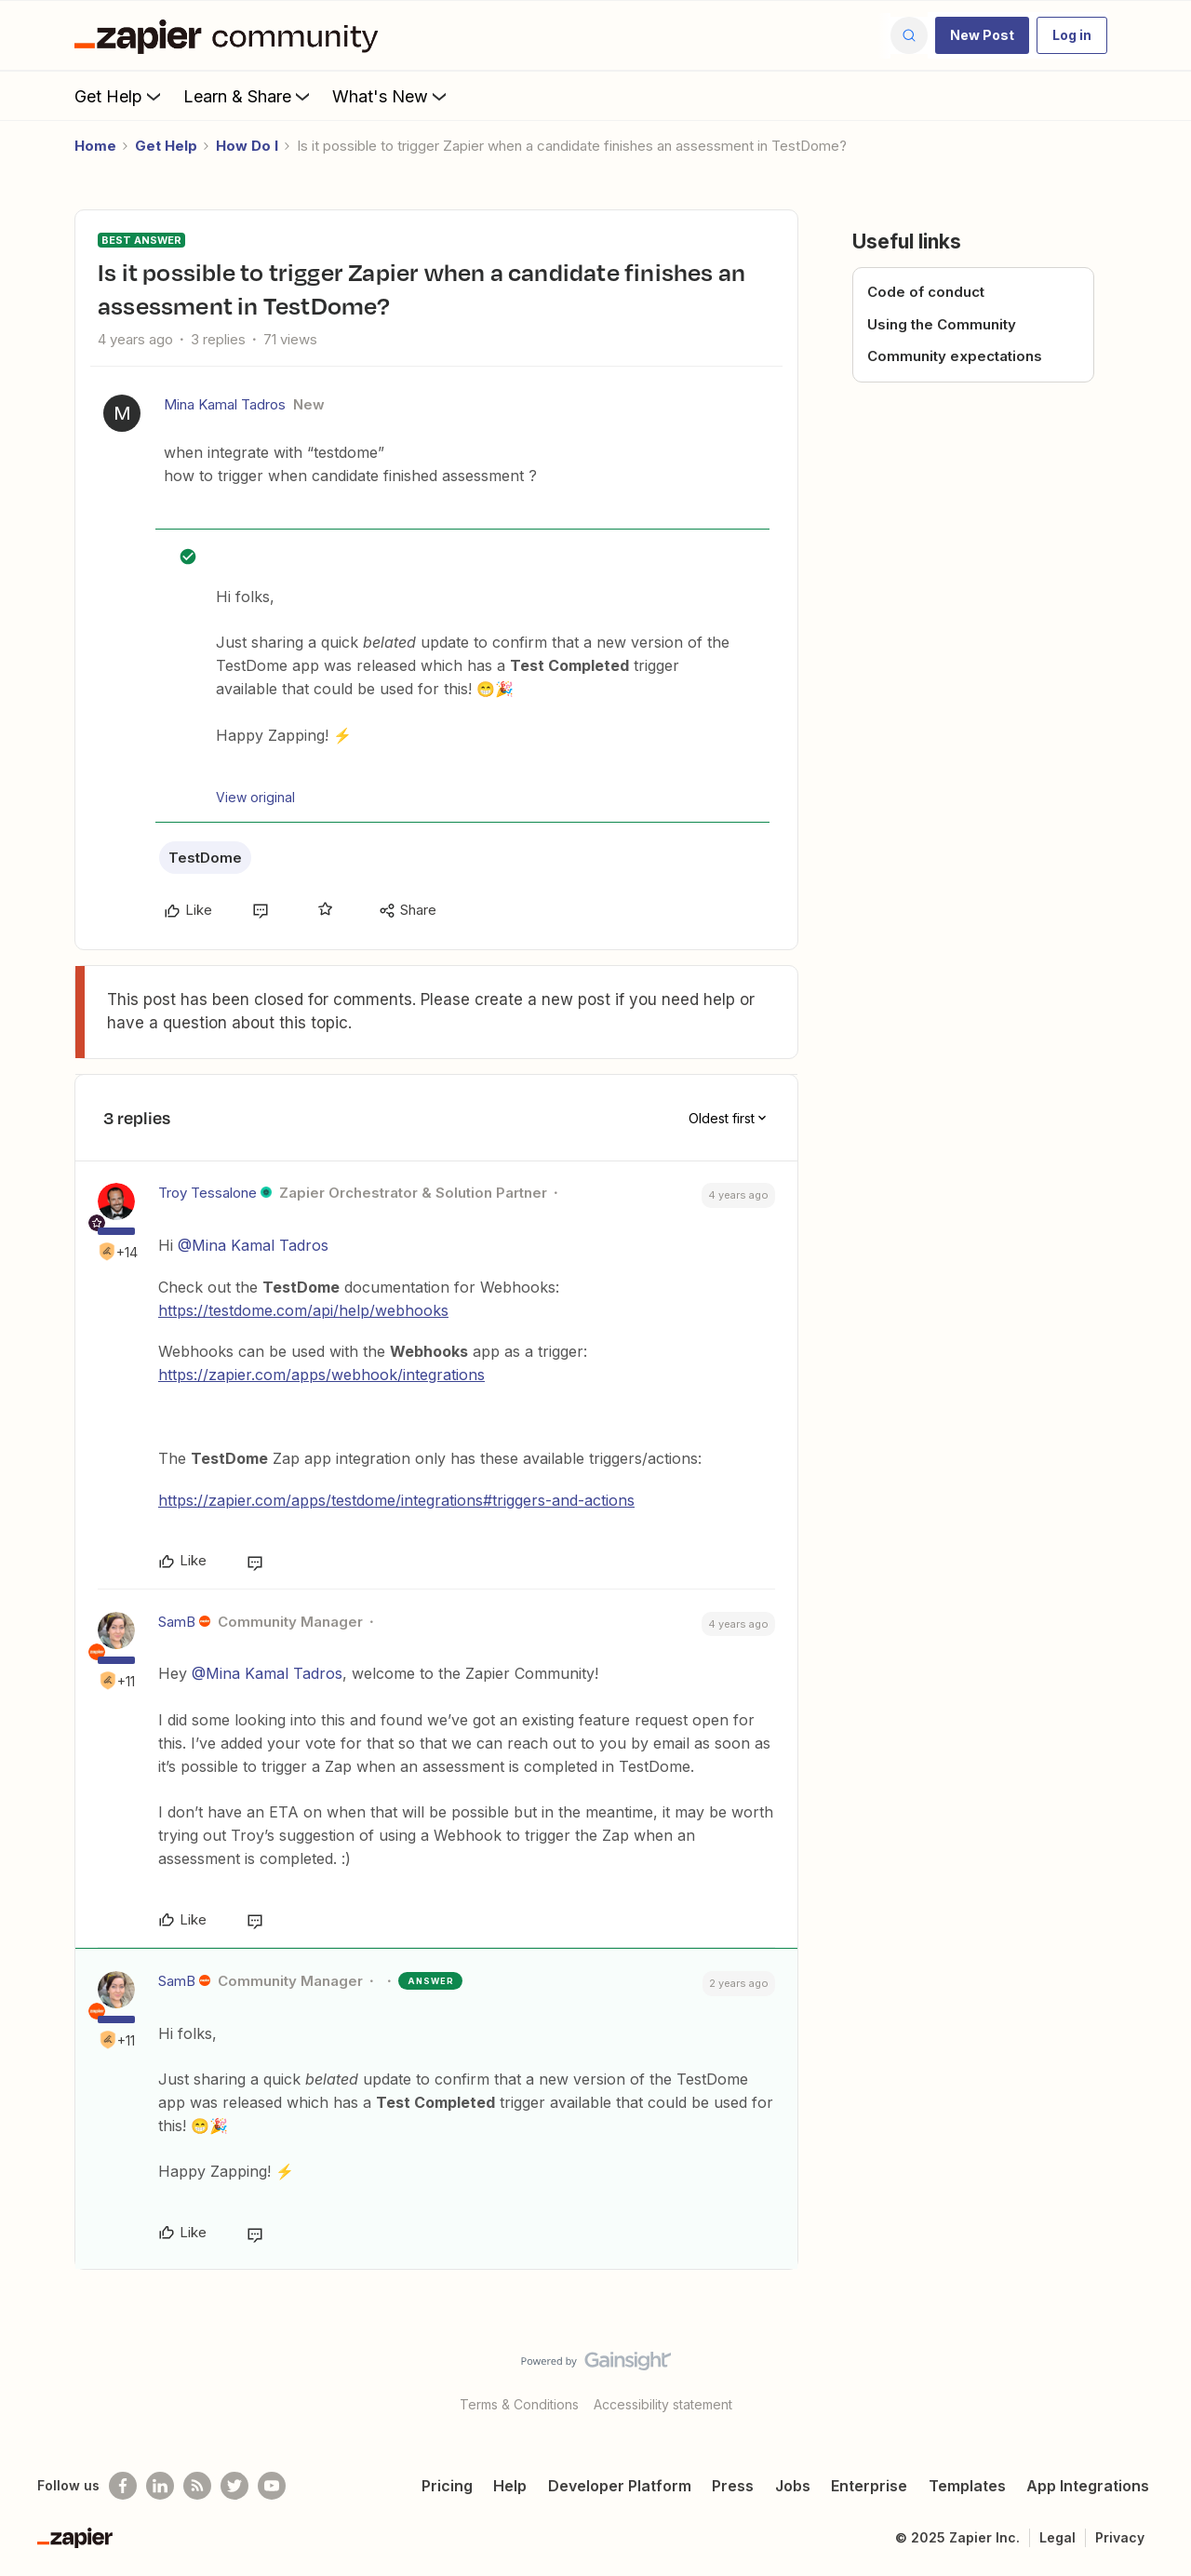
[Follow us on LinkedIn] (160, 2486)
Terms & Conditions (519, 2404)
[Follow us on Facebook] (123, 2486)
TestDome (205, 857)
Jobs (792, 2485)
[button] (982, 35)
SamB (176, 1621)
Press (733, 2485)
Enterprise (869, 2485)
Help (510, 2485)
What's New (391, 96)
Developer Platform (619, 2485)
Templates (967, 2485)
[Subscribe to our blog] (197, 2486)
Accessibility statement (663, 2404)
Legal (1057, 2537)
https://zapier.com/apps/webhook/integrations (321, 1374)
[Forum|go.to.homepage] (230, 35)
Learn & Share (248, 96)
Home (95, 145)
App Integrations (1087, 2485)
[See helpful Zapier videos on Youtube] (272, 2486)
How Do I (247, 145)
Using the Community (941, 324)
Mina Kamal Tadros (225, 404)
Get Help (119, 96)
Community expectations (954, 356)
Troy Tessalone (207, 1192)
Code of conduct (925, 292)
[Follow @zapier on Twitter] (234, 2486)
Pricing (447, 2485)
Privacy (1119, 2537)
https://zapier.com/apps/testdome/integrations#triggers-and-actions (396, 1500)
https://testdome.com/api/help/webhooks (303, 1310)
